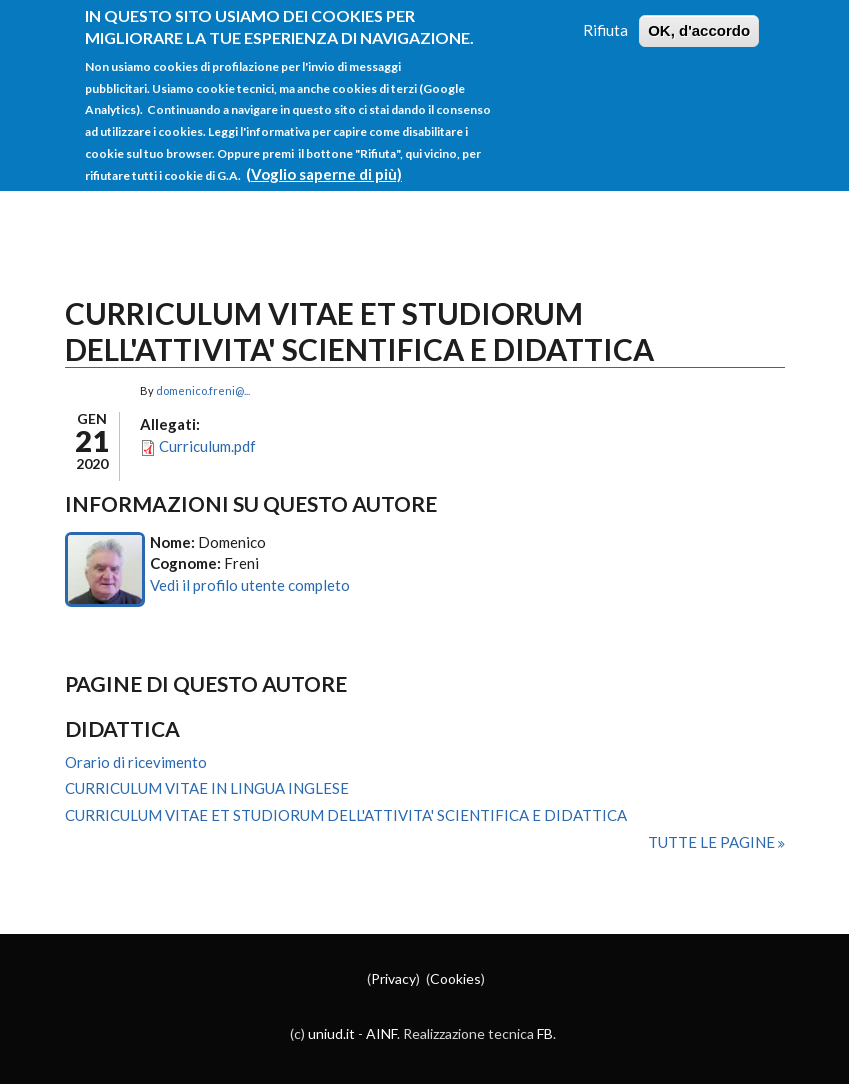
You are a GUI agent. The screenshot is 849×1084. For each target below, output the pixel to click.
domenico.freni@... (203, 390)
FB (545, 1033)
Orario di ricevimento (136, 762)
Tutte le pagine (713, 842)
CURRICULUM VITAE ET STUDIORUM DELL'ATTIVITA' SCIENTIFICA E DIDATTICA (346, 815)
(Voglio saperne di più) (324, 162)
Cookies (455, 978)
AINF (381, 1033)
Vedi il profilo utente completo (250, 585)
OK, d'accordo (699, 19)
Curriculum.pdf (207, 446)
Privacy (393, 978)
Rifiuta (605, 19)
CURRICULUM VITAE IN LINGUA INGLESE (207, 788)
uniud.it (331, 1033)
